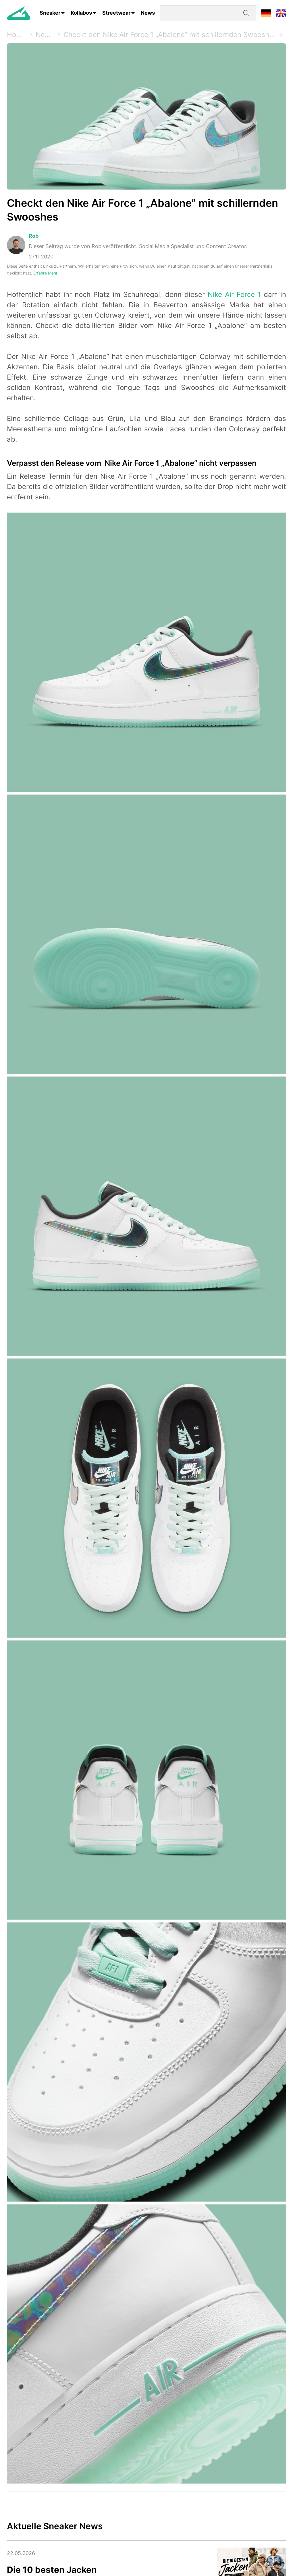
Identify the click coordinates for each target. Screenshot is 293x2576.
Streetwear (116, 13)
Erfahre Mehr (45, 272)
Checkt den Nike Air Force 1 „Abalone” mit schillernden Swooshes (170, 34)
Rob (33, 236)
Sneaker (50, 13)
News (148, 13)
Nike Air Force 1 (234, 294)
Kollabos (81, 13)
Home (16, 34)
